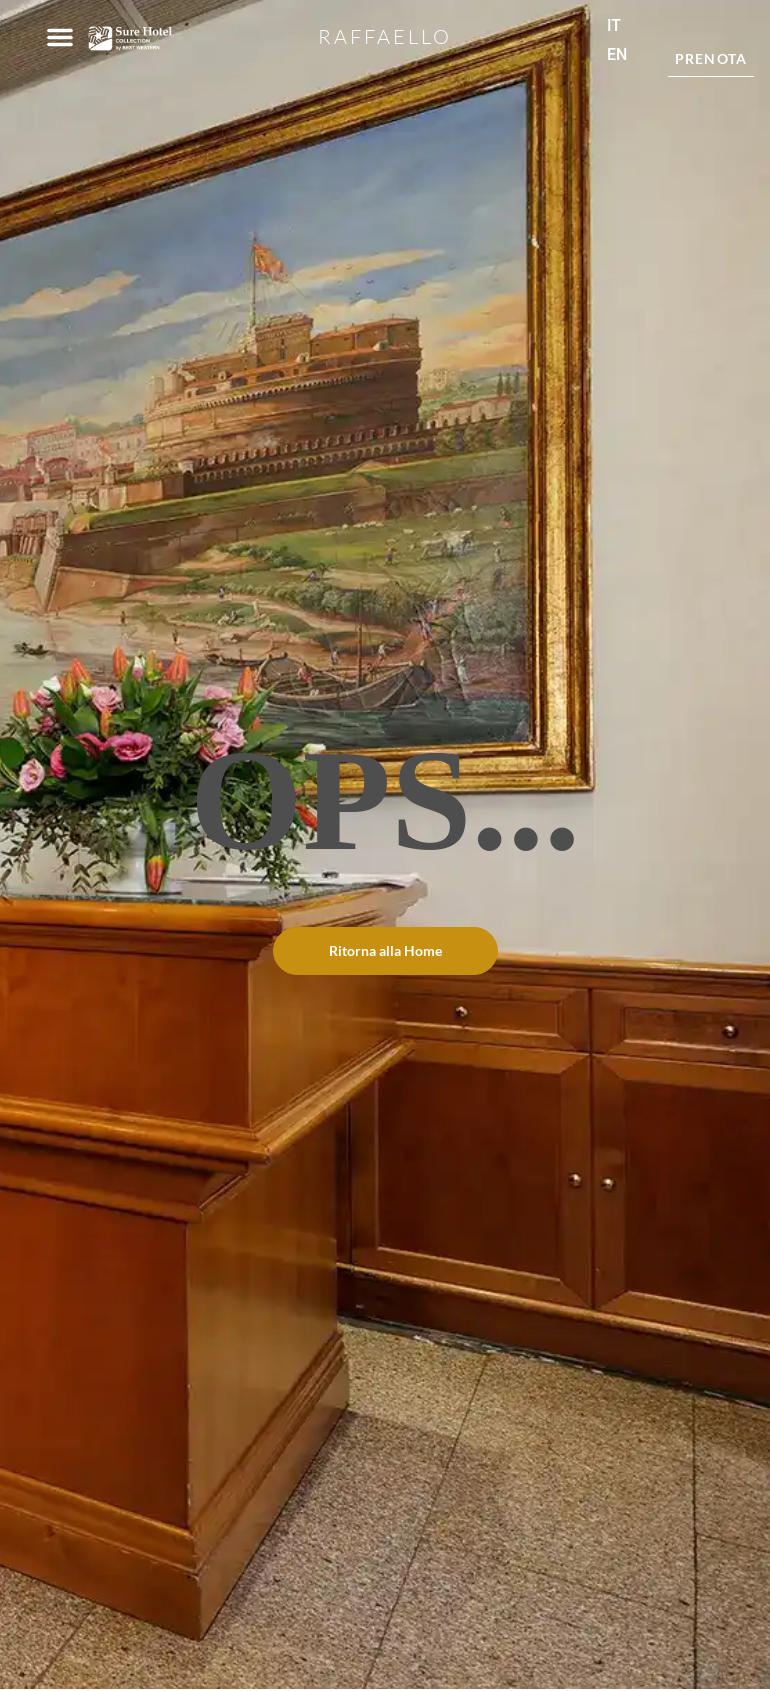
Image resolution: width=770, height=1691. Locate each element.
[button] (60, 37)
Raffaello (384, 36)
